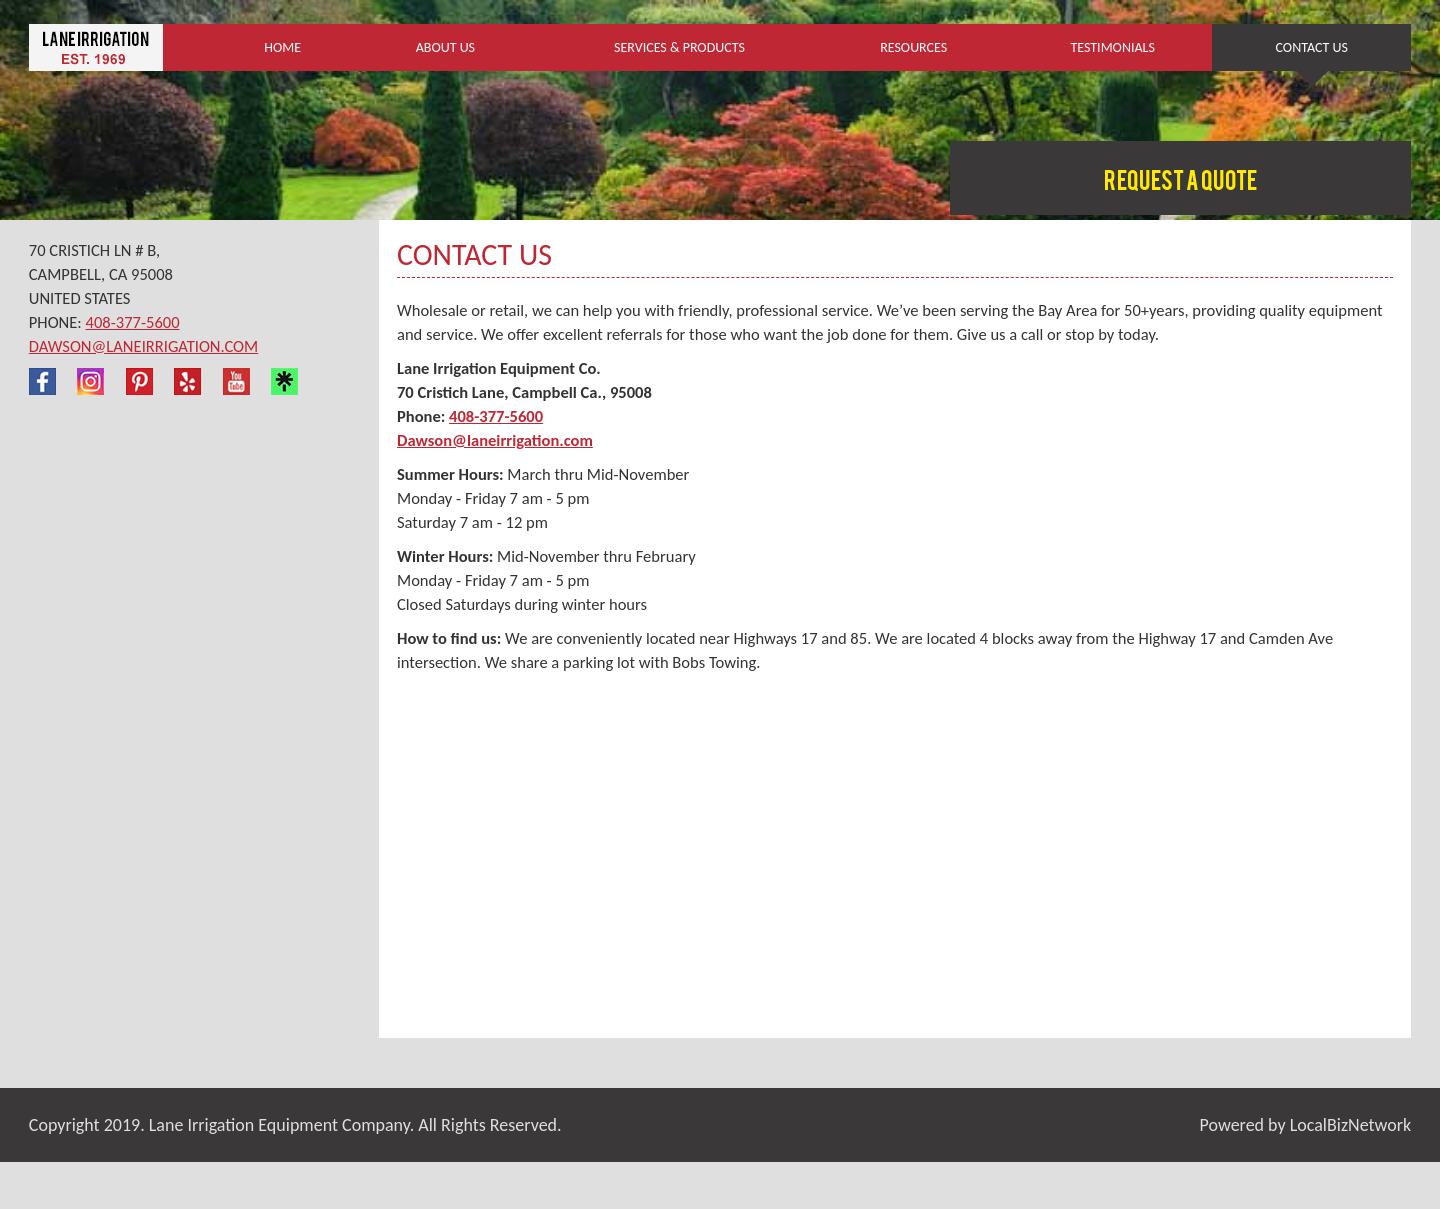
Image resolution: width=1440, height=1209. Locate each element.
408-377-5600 (133, 322)
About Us (445, 47)
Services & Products (679, 47)
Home (282, 47)
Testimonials (1112, 47)
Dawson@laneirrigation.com (143, 346)
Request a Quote (1180, 183)
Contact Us (1312, 47)
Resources (913, 47)
